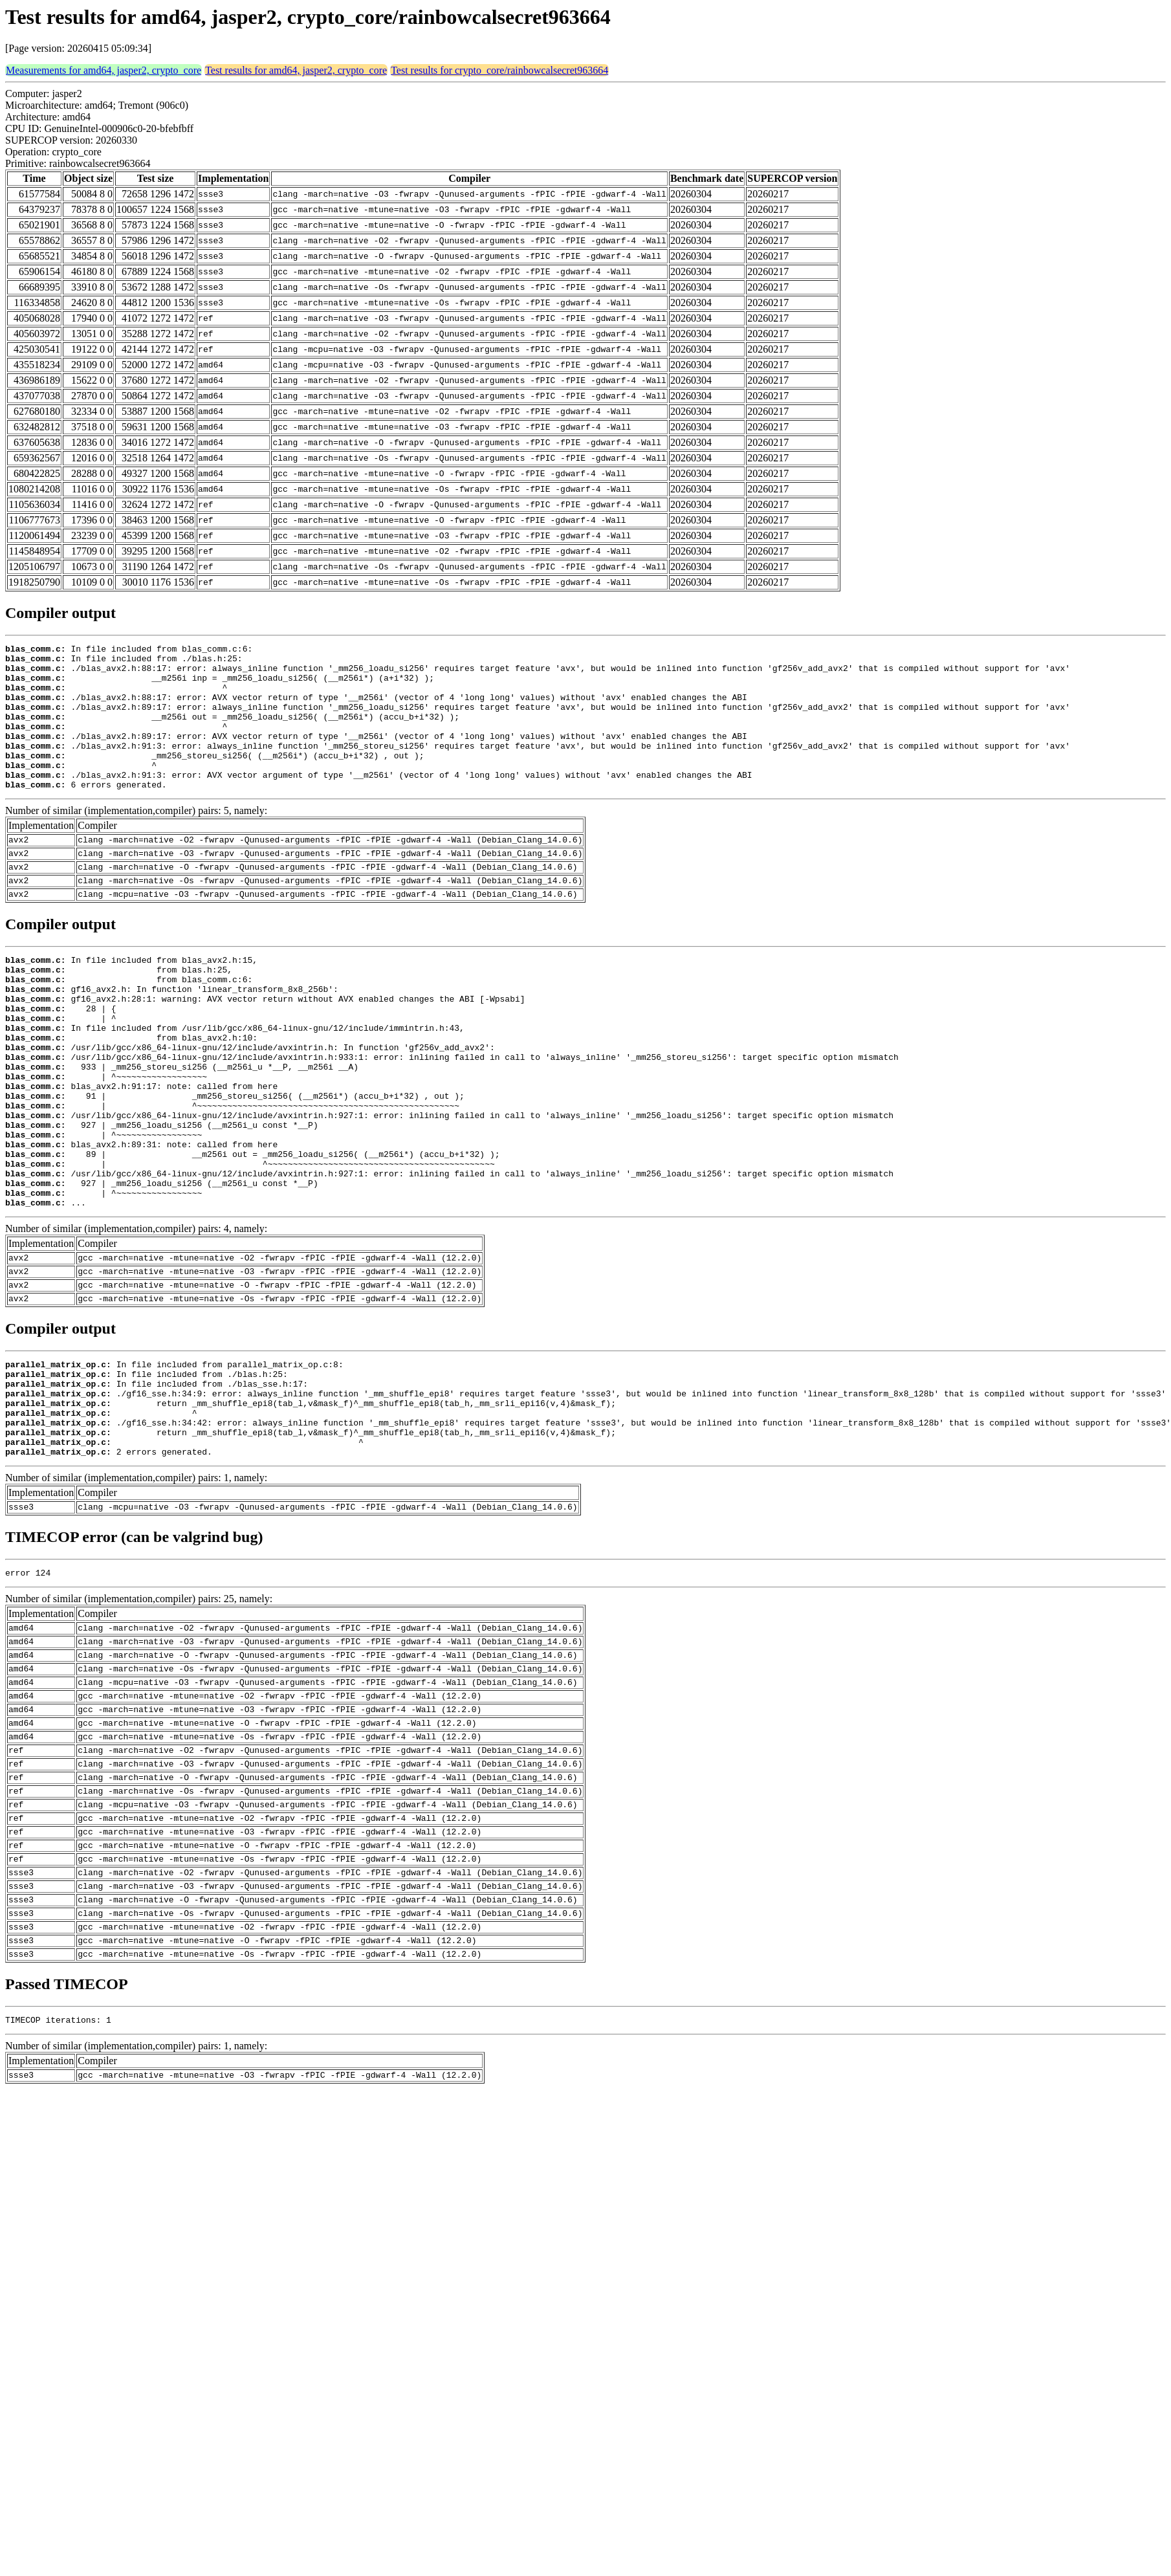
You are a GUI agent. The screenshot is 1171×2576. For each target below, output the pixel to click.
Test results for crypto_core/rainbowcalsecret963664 (499, 70)
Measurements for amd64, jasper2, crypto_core (103, 70)
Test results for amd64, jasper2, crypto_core (296, 70)
